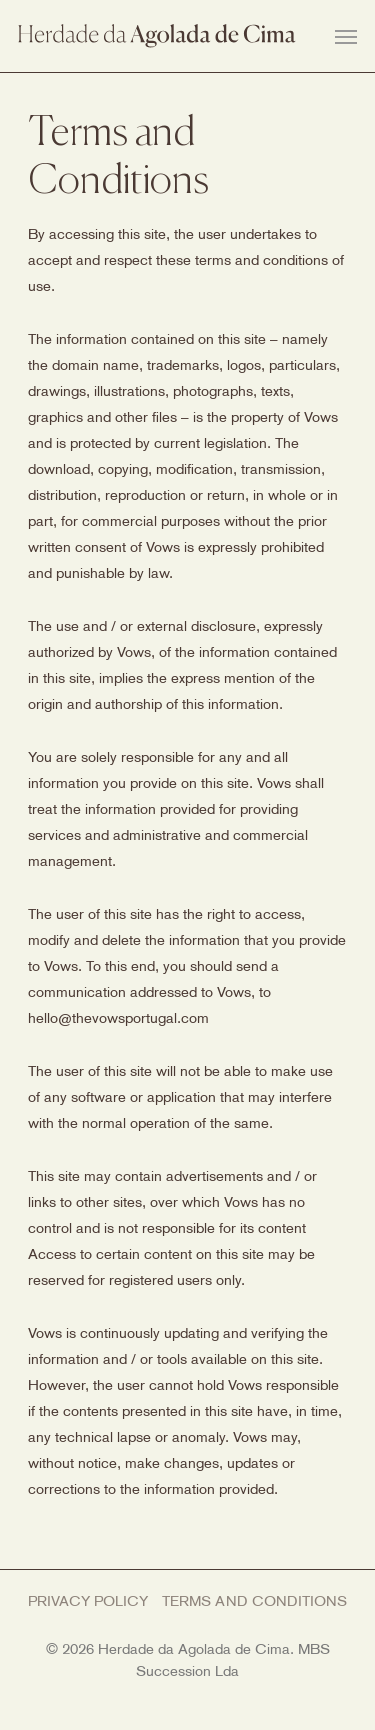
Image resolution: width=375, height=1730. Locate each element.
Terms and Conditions (255, 1602)
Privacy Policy (88, 1602)
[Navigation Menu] (346, 36)
